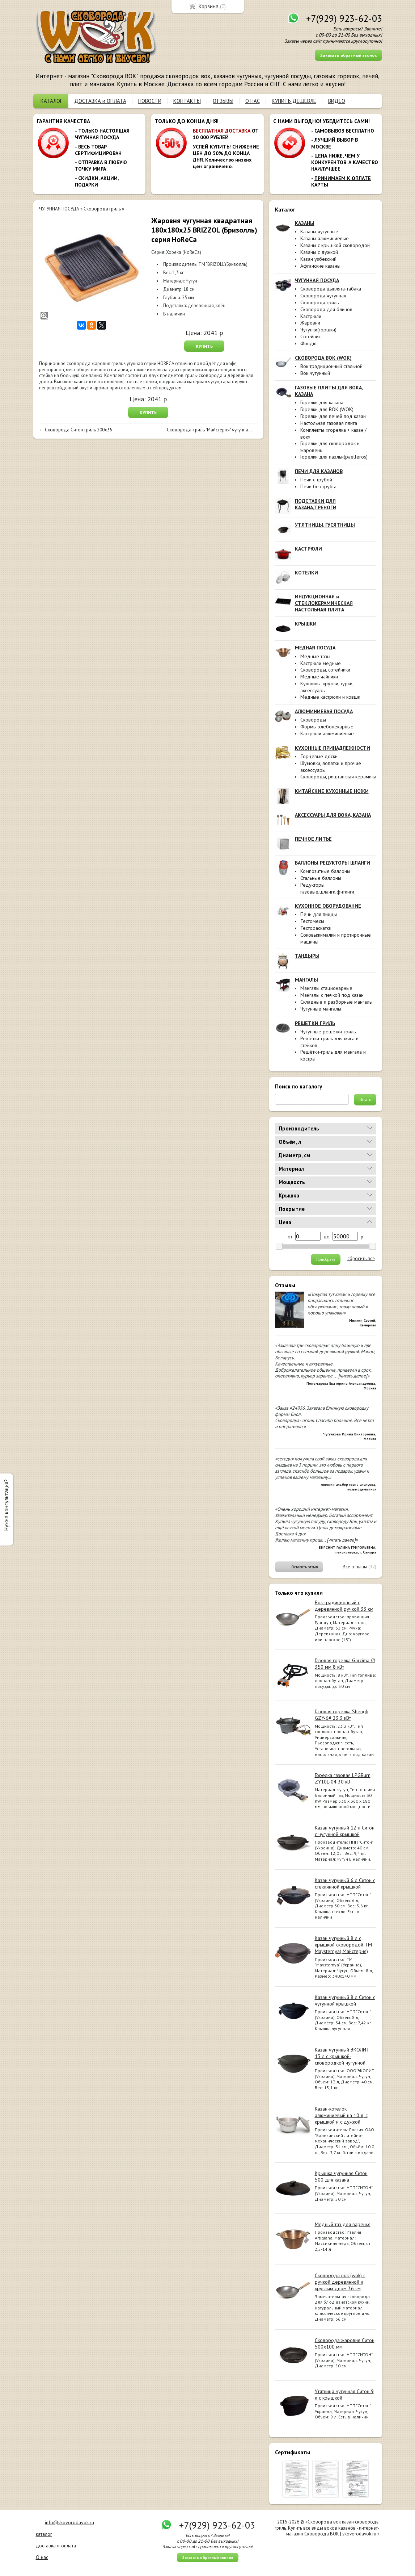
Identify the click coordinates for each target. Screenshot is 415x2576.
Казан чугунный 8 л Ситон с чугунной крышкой (345, 2000)
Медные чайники (319, 676)
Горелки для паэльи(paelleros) (334, 456)
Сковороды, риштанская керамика (338, 776)
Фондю (308, 343)
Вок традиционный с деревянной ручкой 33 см (344, 1605)
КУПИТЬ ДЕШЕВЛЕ (294, 100)
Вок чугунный (315, 373)
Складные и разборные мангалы (336, 1002)
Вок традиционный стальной (331, 366)
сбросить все (361, 1259)
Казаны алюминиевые (324, 238)
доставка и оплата (56, 2545)
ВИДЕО (336, 100)
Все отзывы (355, 1567)
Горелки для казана (321, 402)
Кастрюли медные (320, 663)
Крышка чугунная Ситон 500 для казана (341, 2176)
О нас (42, 2557)
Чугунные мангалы (320, 1008)
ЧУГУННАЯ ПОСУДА (59, 209)
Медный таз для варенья (342, 2224)
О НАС (252, 100)
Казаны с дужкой (319, 252)
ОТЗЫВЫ (223, 100)
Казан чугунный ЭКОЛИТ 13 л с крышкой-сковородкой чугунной (342, 2056)
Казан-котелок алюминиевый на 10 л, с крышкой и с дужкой (341, 2115)
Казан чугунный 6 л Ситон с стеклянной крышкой (345, 1883)
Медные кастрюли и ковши (330, 697)
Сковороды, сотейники (325, 669)
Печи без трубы (318, 486)
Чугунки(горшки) (318, 329)
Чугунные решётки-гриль (328, 1031)
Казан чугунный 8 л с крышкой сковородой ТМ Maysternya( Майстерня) (343, 1944)
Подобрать (325, 1259)
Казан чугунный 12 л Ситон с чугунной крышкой (344, 1830)
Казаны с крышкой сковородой (335, 245)
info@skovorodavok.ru (69, 2522)
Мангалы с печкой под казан (332, 995)
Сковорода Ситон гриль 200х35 (78, 430)
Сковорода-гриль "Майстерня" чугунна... (209, 430)
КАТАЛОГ (51, 100)
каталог (44, 2534)
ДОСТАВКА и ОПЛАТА (100, 100)
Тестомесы (312, 921)
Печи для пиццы (318, 914)
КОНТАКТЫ (187, 100)
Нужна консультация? (6, 1505)
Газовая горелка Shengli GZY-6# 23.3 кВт (341, 1714)
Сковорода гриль (319, 302)
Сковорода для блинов (326, 309)
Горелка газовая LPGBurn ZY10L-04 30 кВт (342, 1778)
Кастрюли (310, 316)
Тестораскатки (315, 928)
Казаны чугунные (319, 231)
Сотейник (310, 336)
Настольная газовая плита (328, 423)
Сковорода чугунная (323, 295)
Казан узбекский (318, 259)
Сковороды (313, 719)
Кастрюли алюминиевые (327, 733)
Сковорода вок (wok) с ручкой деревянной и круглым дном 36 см (340, 2282)
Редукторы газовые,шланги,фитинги (327, 888)
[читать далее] (352, 1376)
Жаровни (310, 322)
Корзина (209, 6)
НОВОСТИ (149, 100)
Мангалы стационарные (326, 988)
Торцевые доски (319, 756)
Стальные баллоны (320, 878)
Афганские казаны (320, 266)
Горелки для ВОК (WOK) (326, 409)
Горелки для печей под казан (333, 416)
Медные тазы (315, 656)
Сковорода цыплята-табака (330, 288)
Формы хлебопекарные (326, 726)
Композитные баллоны (325, 871)
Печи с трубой (316, 479)
